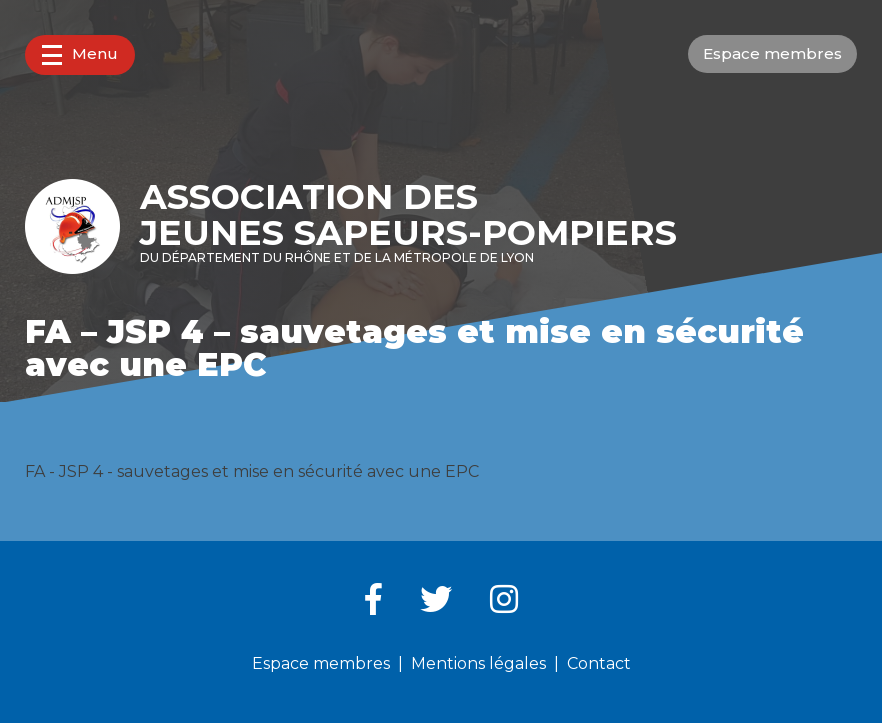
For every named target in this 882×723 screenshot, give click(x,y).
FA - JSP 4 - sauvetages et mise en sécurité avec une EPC (252, 471)
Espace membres (772, 53)
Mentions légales (478, 663)
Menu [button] (80, 54)
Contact (599, 663)
